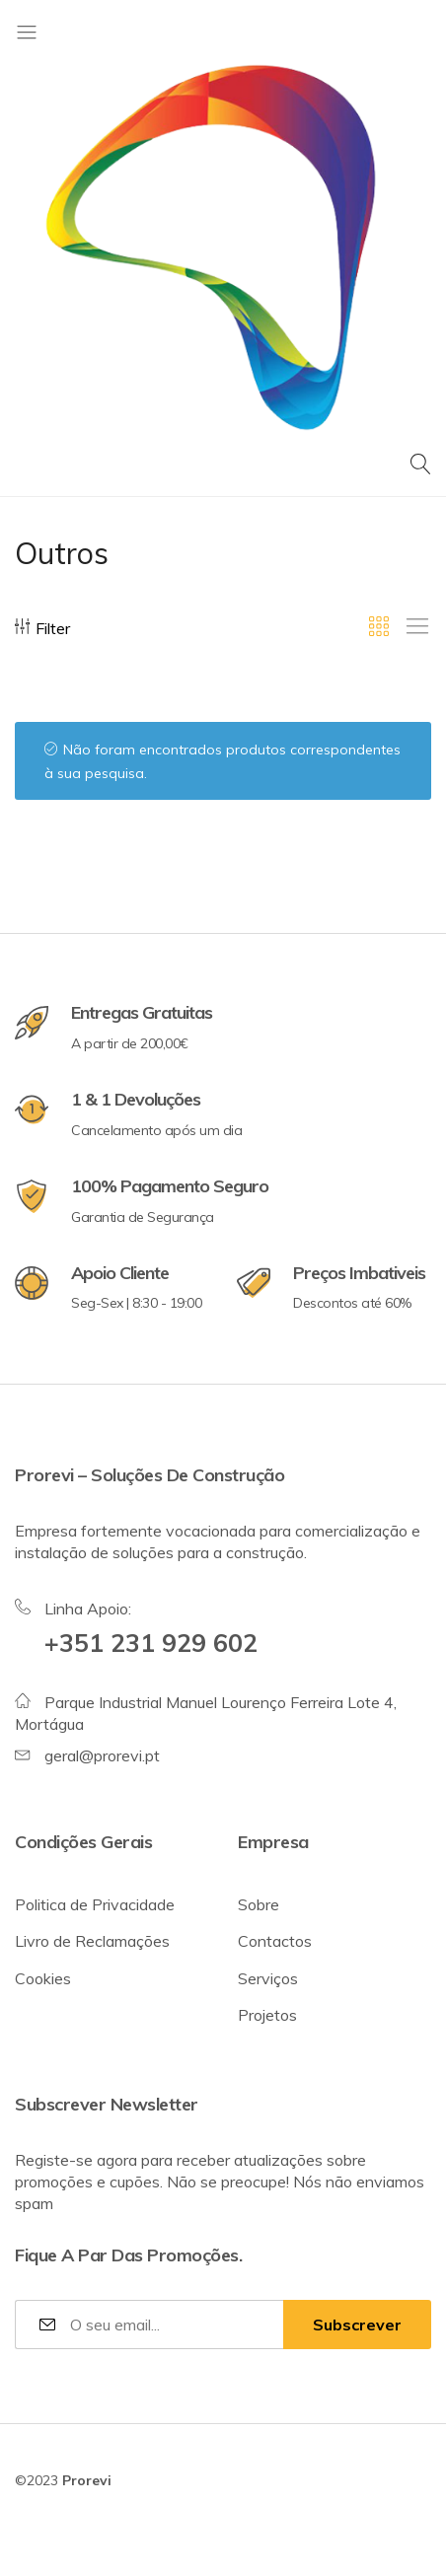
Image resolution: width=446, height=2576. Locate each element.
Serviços (268, 1978)
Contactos (275, 1941)
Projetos (267, 2015)
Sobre (258, 1904)
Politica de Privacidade (95, 1904)
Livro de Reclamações (92, 1941)
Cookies (43, 1978)
